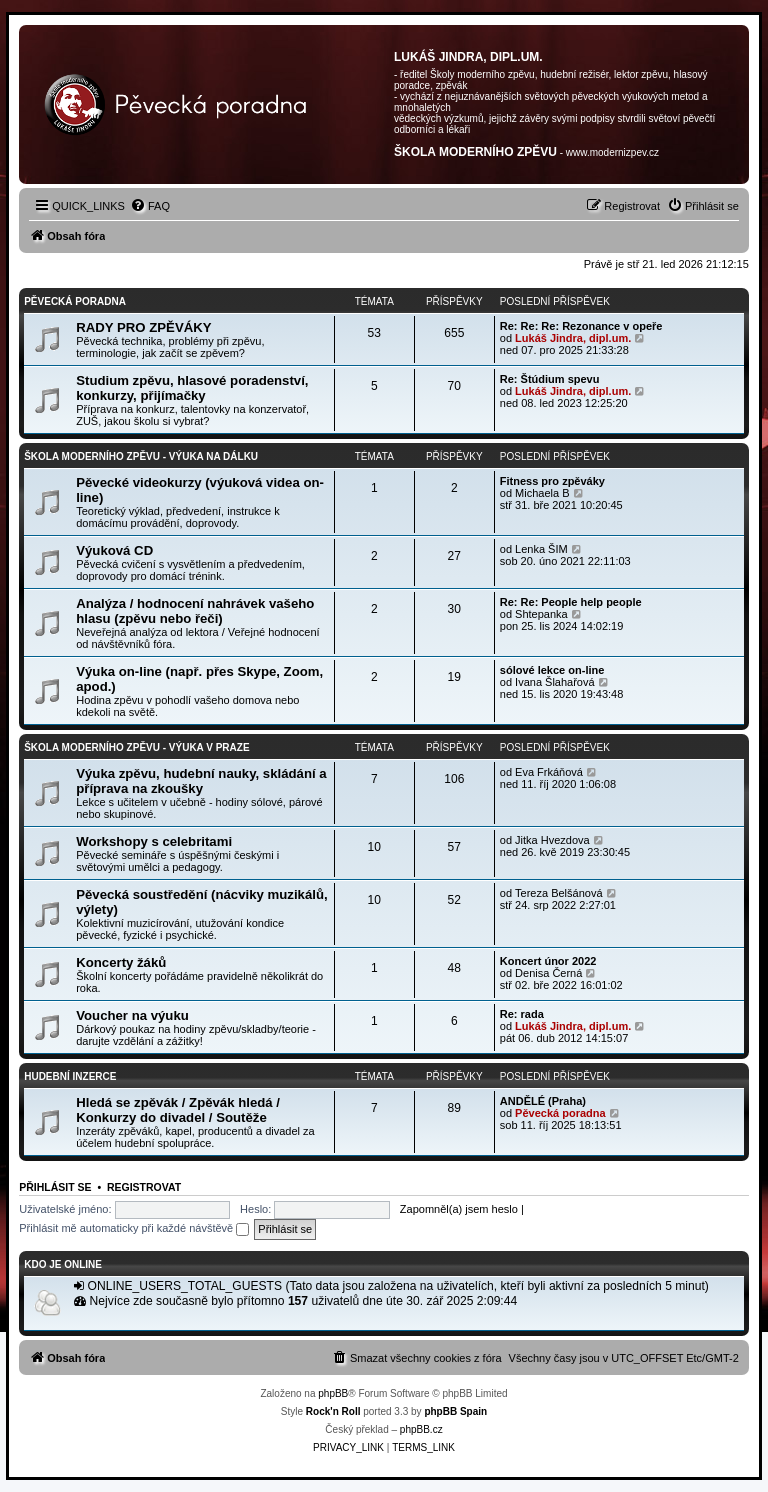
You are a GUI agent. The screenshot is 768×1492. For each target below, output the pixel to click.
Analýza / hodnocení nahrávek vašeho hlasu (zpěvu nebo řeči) (195, 611)
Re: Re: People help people (571, 602)
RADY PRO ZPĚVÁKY (143, 327)
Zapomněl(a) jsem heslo (459, 1209)
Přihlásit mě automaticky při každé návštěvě (134, 1228)
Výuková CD (114, 550)
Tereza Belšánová (558, 893)
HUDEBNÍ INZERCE (70, 1076)
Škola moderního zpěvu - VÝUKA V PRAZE (136, 747)
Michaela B (542, 493)
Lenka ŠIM (541, 549)
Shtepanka (541, 614)
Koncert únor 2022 (548, 961)
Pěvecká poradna (560, 1113)
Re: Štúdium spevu (550, 379)
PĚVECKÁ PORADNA (75, 301)
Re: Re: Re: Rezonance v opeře (581, 326)
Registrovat (144, 1187)
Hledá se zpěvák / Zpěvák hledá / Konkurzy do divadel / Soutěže (178, 1110)
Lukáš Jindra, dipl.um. (573, 338)
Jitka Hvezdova (552, 840)
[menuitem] (150, 206)
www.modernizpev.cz (612, 152)
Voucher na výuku (132, 1015)
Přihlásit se (55, 1187)
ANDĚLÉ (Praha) (543, 1101)
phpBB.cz (421, 1429)
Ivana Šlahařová (555, 682)
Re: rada (522, 1014)
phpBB (333, 1393)
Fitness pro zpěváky (552, 481)
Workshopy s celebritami (154, 841)
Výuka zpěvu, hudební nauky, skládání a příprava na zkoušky (201, 781)
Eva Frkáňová (549, 772)
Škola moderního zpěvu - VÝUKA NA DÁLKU (141, 456)
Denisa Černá (548, 973)
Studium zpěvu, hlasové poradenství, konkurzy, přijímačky (192, 388)
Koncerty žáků (121, 962)
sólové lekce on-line (552, 670)
